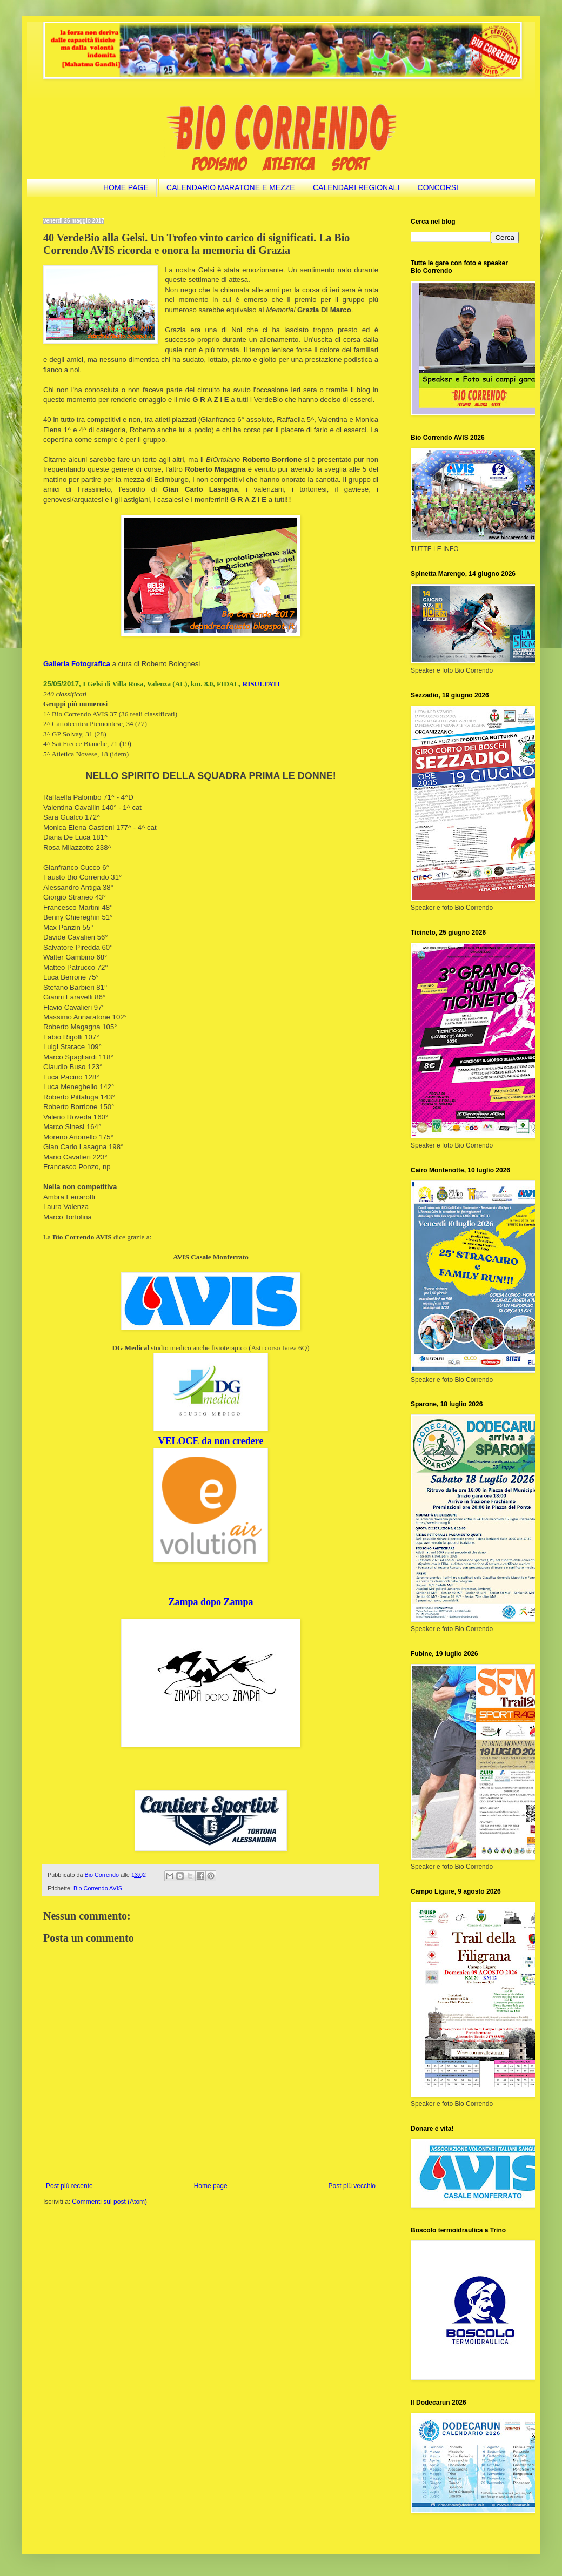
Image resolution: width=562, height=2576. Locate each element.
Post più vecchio (352, 2186)
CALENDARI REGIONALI (356, 187)
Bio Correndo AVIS (97, 1888)
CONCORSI (438, 187)
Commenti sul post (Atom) (109, 2201)
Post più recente (69, 2186)
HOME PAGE (126, 187)
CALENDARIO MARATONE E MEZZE (230, 187)
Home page (211, 2186)
